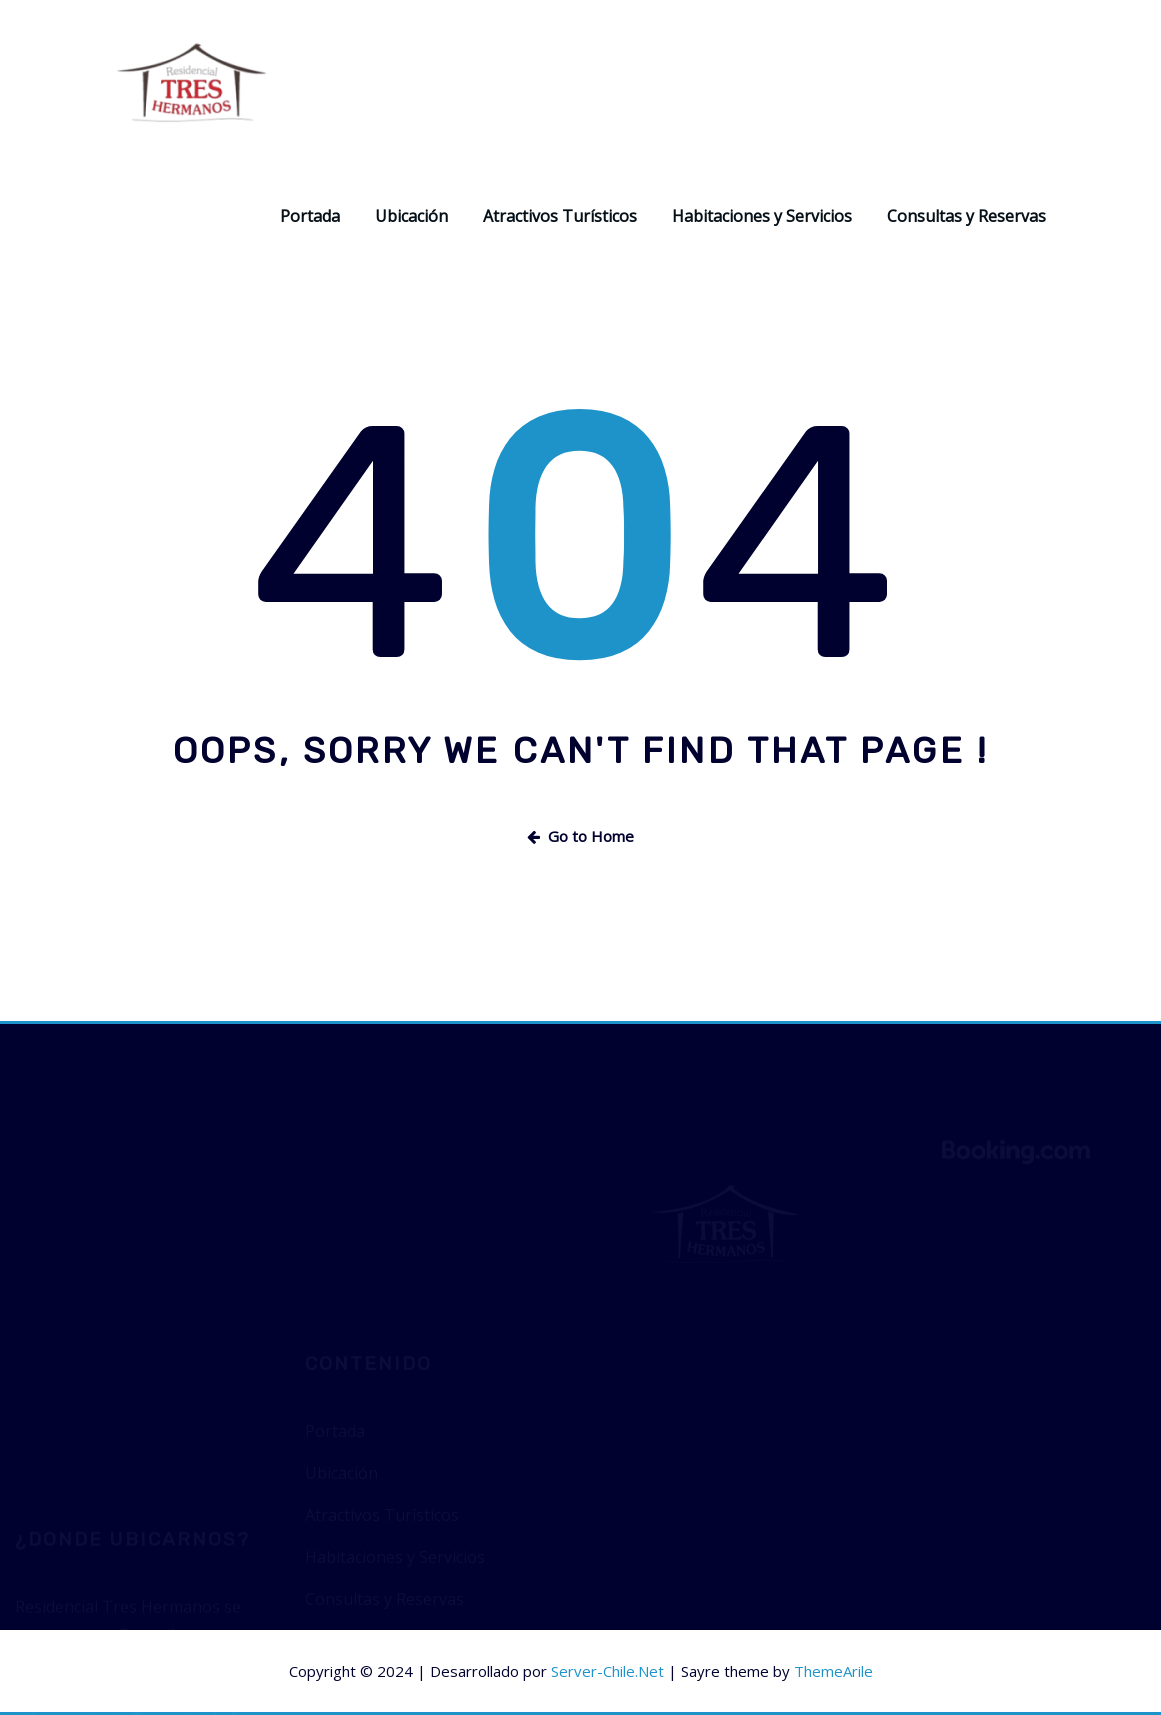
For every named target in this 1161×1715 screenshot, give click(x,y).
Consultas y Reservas (966, 216)
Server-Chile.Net (607, 1671)
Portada (310, 216)
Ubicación (411, 216)
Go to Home (580, 836)
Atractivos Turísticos (560, 216)
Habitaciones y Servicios (762, 216)
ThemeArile (833, 1671)
